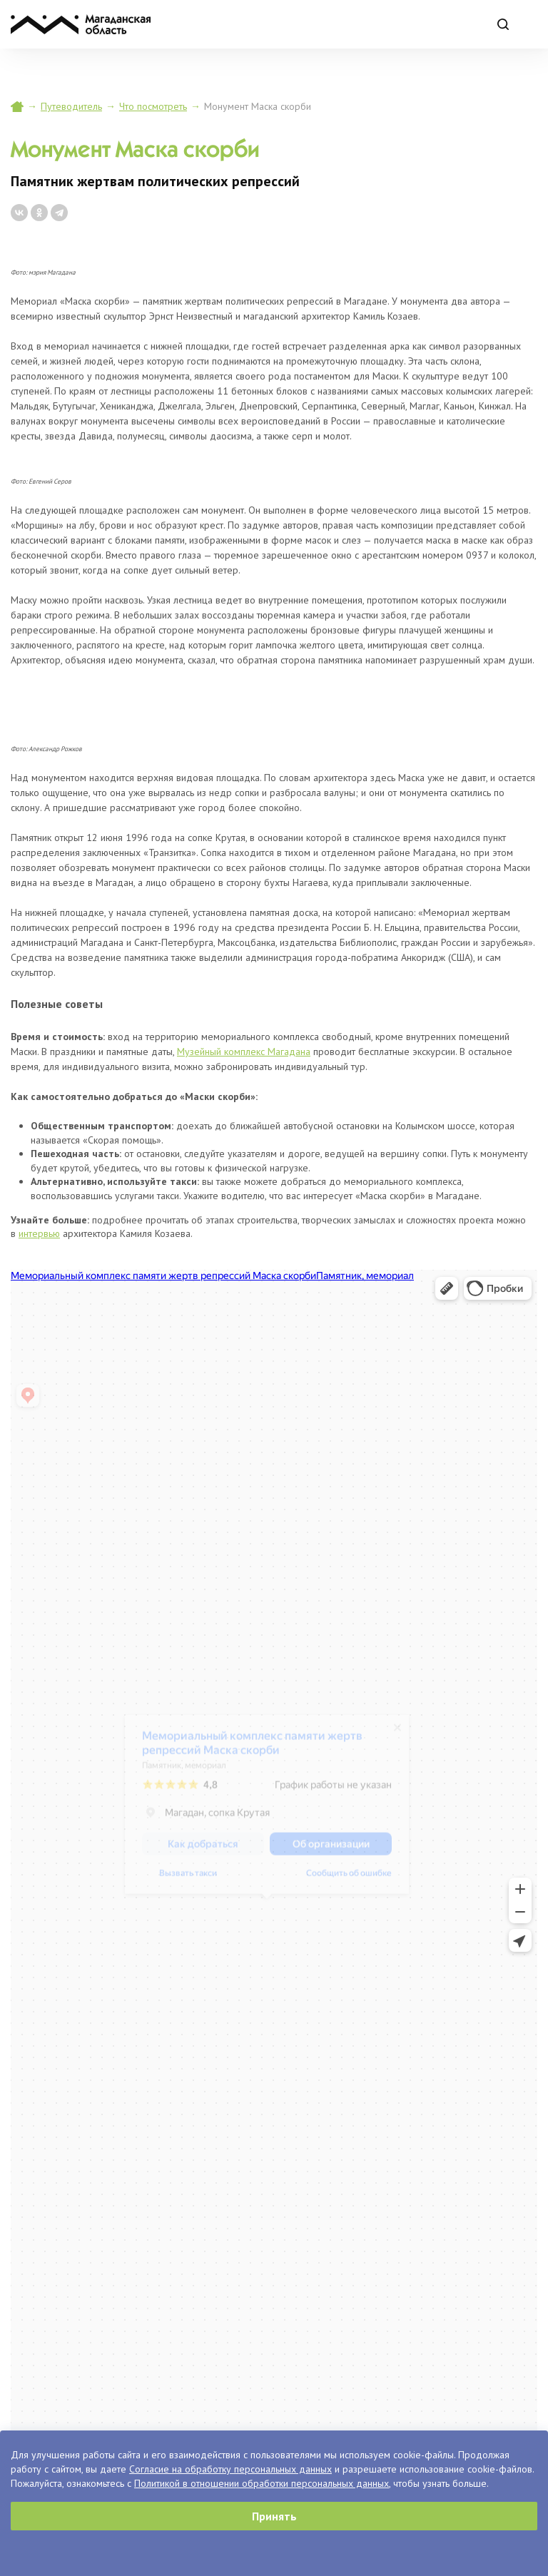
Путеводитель (71, 106)
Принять (274, 2516)
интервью (39, 1233)
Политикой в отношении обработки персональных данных (261, 2483)
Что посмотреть (153, 106)
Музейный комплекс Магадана (243, 1051)
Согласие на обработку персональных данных (230, 2469)
